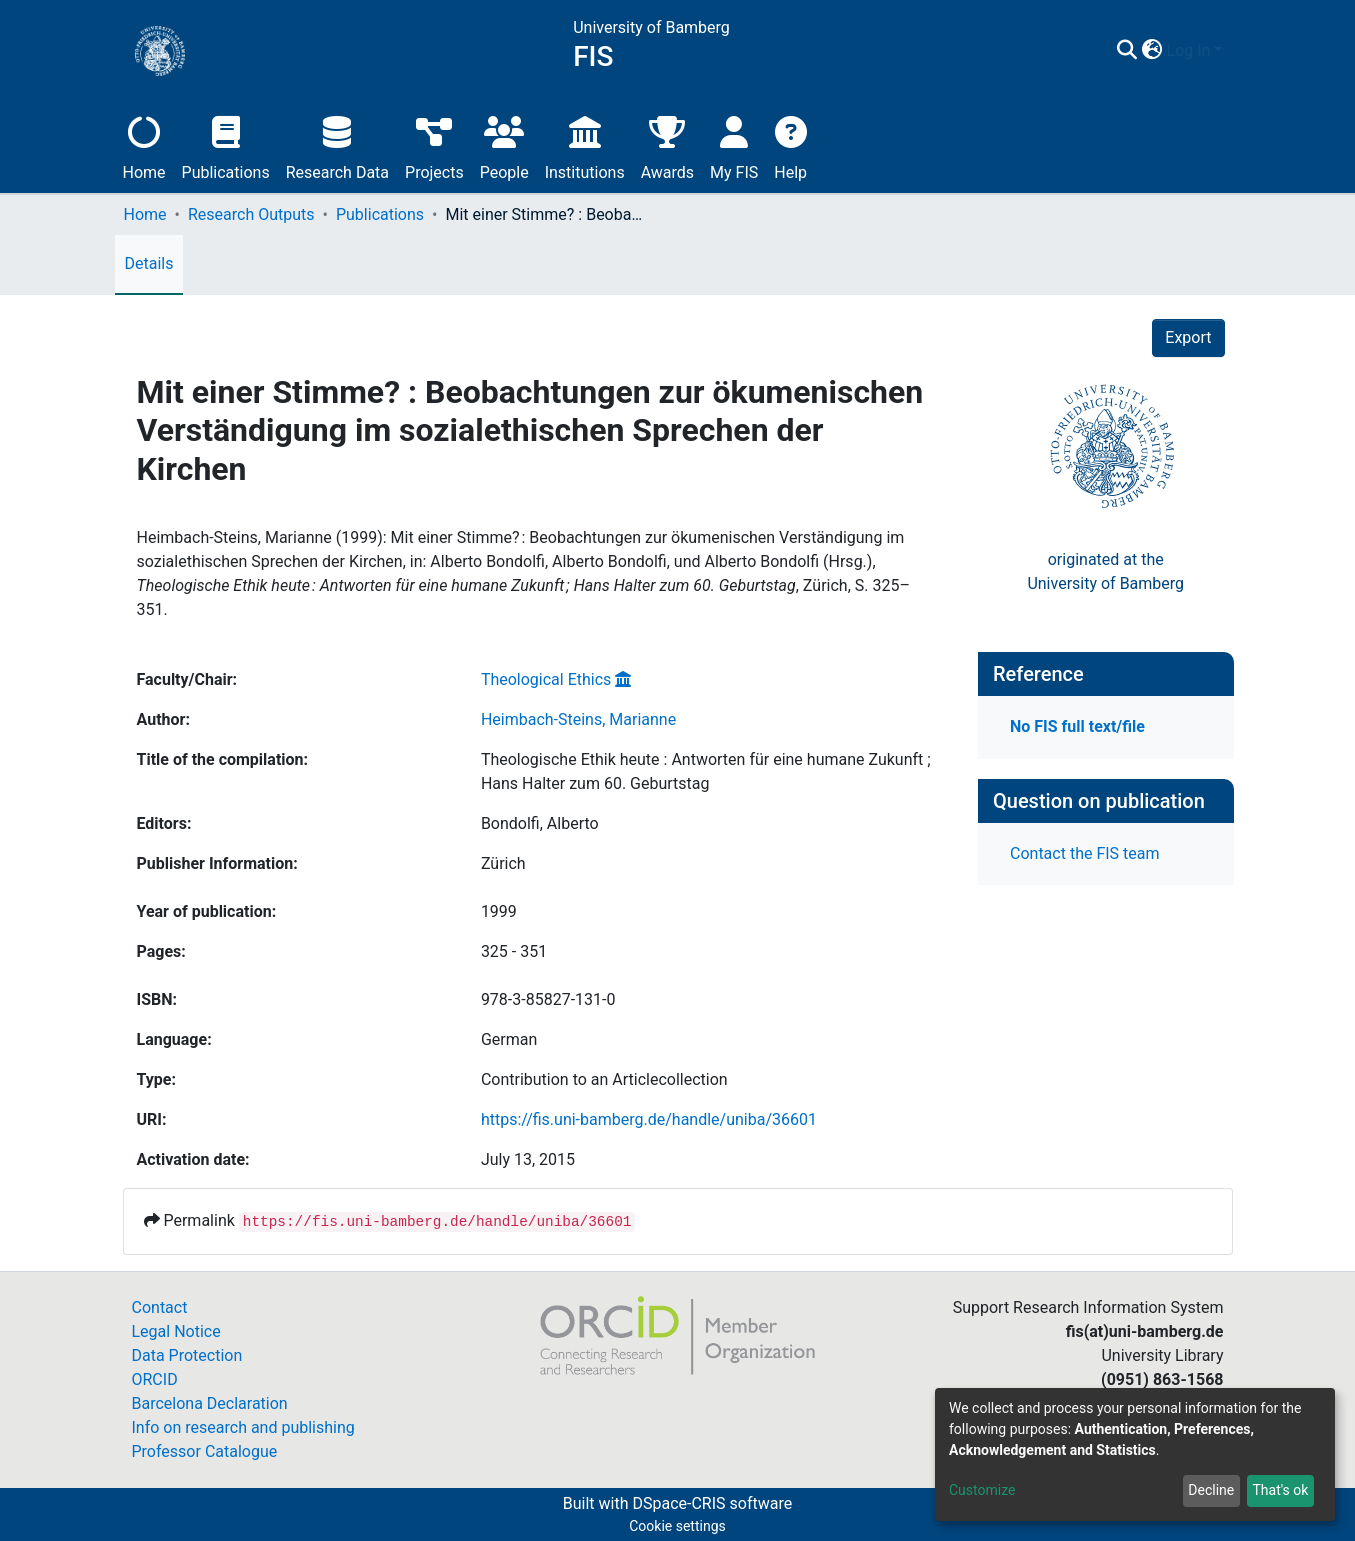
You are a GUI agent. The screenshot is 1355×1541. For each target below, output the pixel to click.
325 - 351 (514, 951)
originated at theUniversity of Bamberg (1105, 571)
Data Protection (187, 1355)
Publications (226, 145)
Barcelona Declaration (210, 1403)
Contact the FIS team (1085, 853)
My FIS (734, 145)
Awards (667, 145)
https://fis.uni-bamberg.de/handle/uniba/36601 (649, 1119)
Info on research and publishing (243, 1427)
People (504, 145)
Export (1188, 337)
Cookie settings (677, 1526)
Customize (982, 1490)
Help (790, 145)
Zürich (503, 863)
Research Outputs (251, 214)
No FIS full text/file (1077, 726)
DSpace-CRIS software (712, 1503)
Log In (1189, 50)
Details (149, 263)
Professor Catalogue (205, 1451)
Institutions (585, 145)
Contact (160, 1307)
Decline (1211, 1490)
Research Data (337, 145)
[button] (1152, 51)
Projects (434, 145)
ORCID (155, 1379)
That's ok (1280, 1490)
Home (144, 145)
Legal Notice (176, 1331)
